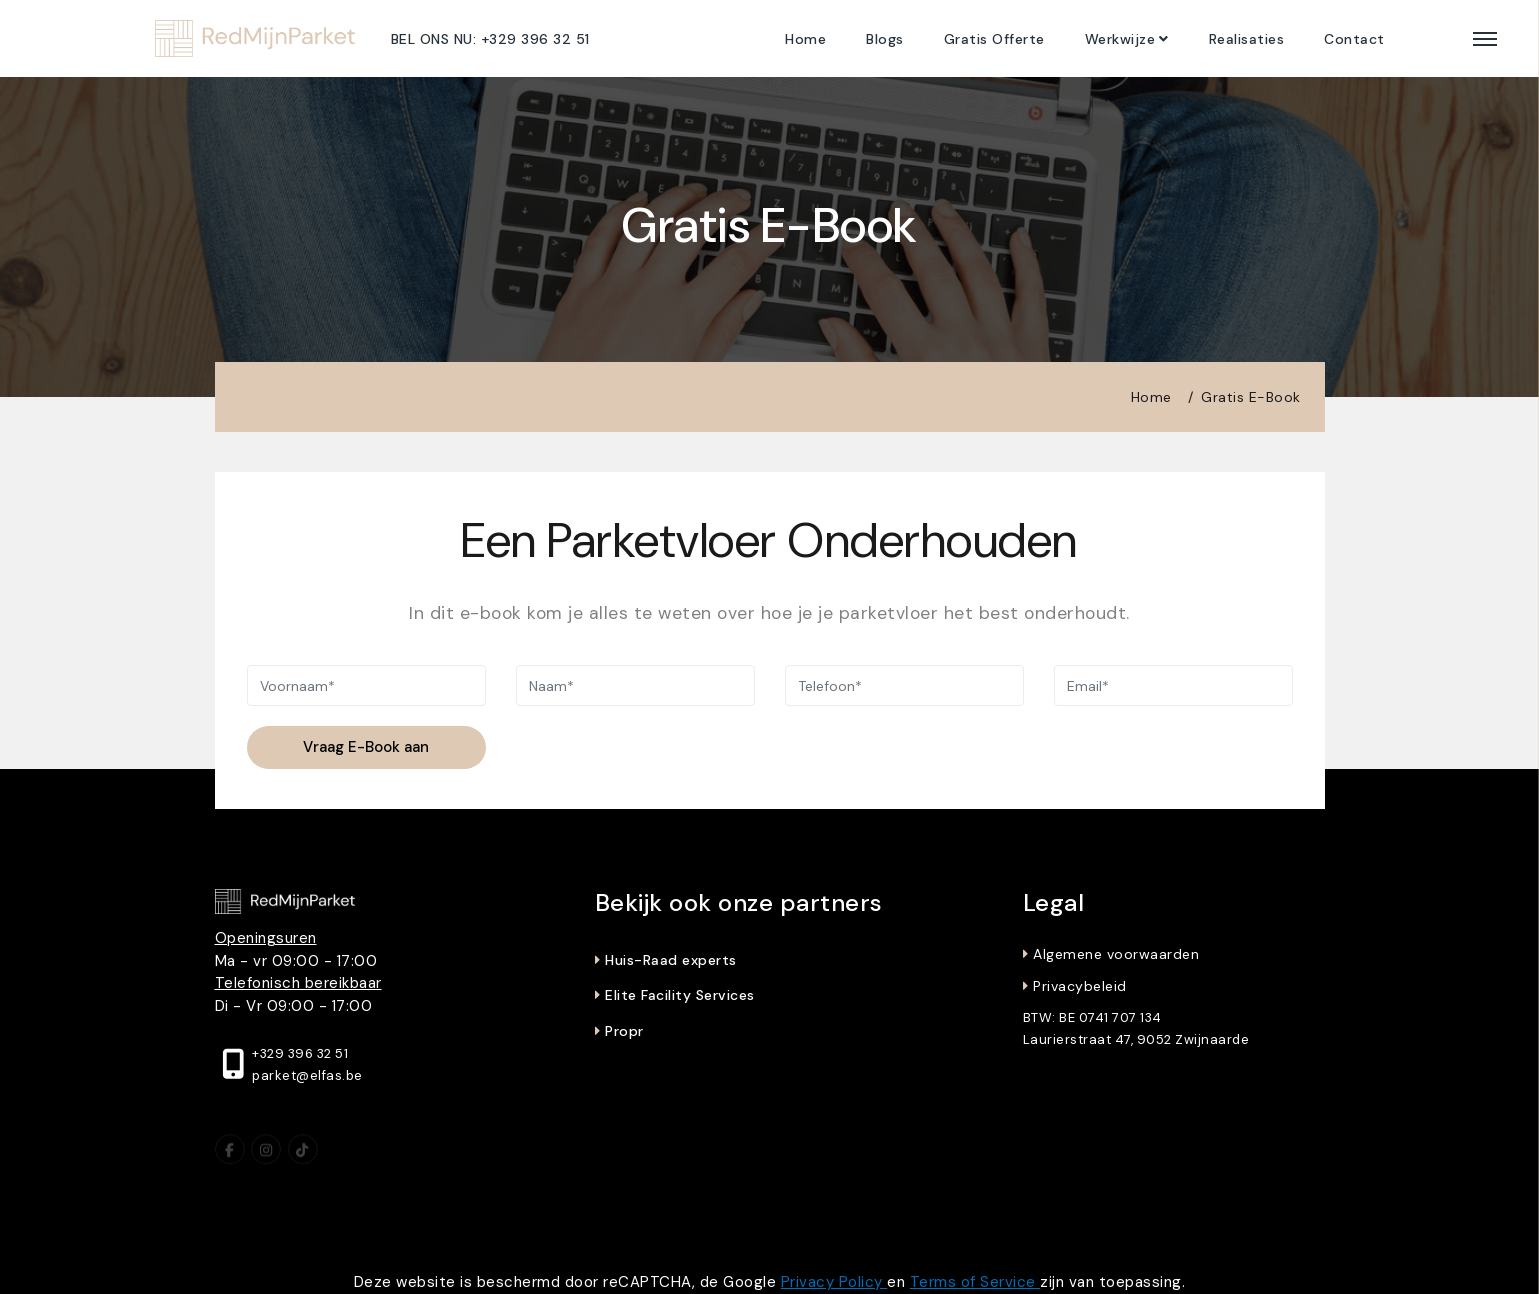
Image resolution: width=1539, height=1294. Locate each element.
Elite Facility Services (680, 995)
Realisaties (1247, 39)
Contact (1354, 39)
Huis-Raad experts (671, 960)
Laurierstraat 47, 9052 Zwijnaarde (1136, 1039)
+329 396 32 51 (300, 1053)
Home (805, 39)
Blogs (885, 39)
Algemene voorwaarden (1116, 954)
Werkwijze (1120, 39)
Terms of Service (975, 1282)
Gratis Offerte (994, 39)
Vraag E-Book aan (366, 747)
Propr (624, 1031)
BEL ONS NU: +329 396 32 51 (490, 39)
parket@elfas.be (307, 1075)
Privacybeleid (1080, 986)
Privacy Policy (834, 1282)
